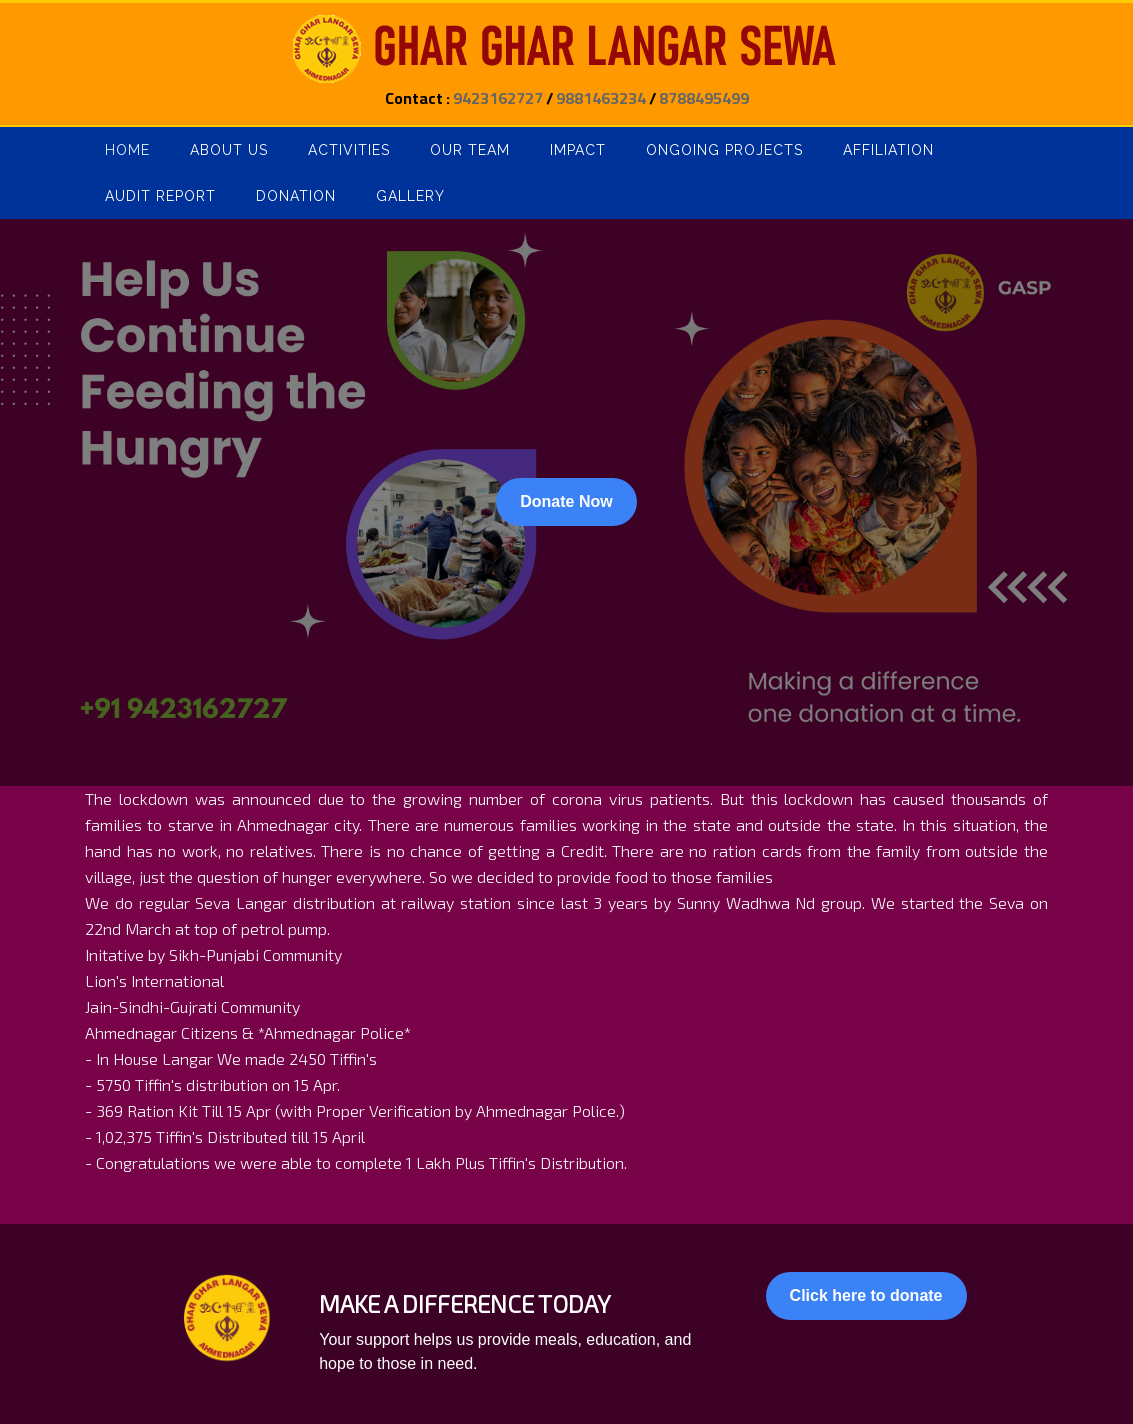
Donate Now (566, 501)
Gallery (410, 196)
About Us (229, 150)
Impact (578, 150)
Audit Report (160, 196)
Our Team (470, 150)
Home (127, 150)
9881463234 (601, 98)
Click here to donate (866, 1295)
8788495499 (704, 98)
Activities (349, 150)
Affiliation (888, 150)
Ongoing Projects (724, 150)
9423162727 (498, 98)
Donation (296, 196)
